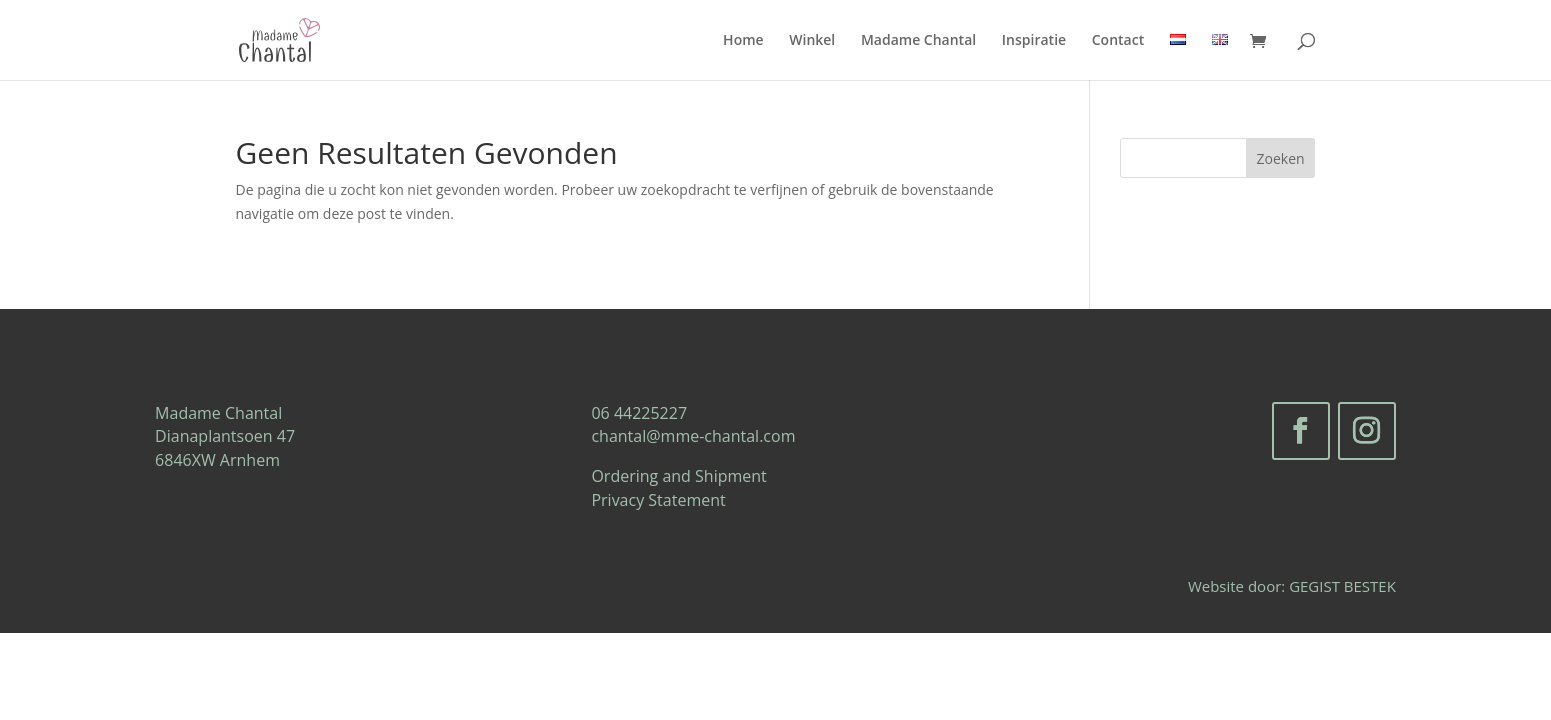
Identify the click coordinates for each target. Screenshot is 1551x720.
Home (743, 41)
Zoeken (1281, 158)
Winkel (812, 41)
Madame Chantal (918, 41)
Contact (1118, 41)
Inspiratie (1034, 41)
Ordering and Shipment (678, 476)
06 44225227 (639, 413)
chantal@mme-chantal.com (693, 436)
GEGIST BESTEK (1342, 586)
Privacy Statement (658, 500)
